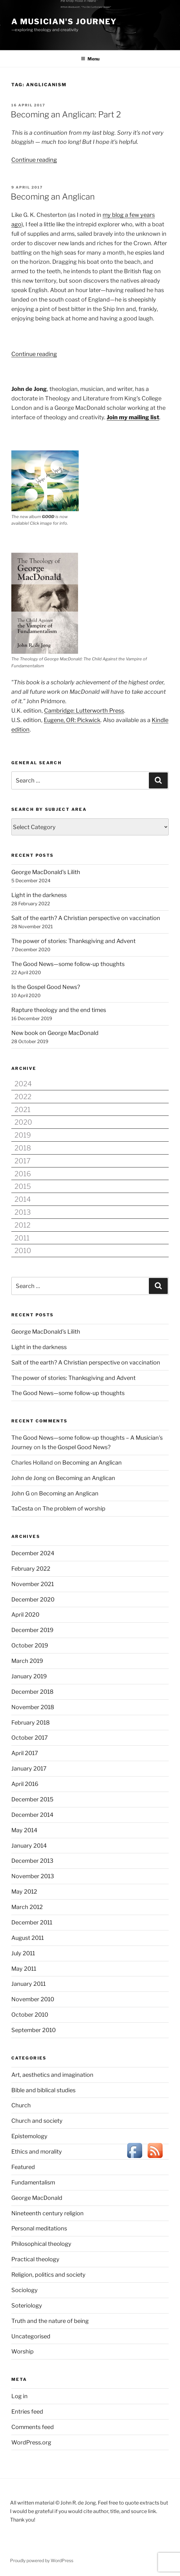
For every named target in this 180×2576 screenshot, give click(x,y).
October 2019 (29, 1645)
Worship (22, 2351)
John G (20, 1493)
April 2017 (24, 1753)
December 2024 (32, 1553)
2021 (22, 1109)
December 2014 (32, 1814)
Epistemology (29, 2136)
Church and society (37, 2120)
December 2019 (32, 1630)
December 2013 (32, 1860)
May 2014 (24, 1830)
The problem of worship (73, 1508)
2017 (22, 1161)
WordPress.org (31, 2442)
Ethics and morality (36, 2151)
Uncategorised (30, 2336)
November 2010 (32, 1999)
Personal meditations (39, 2228)
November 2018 (32, 1707)
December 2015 (32, 1799)
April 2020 (25, 1614)
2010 (22, 1250)
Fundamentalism (33, 2182)
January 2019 (29, 1676)
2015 (22, 1186)
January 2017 (29, 1768)
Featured (23, 2167)
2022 (22, 1097)
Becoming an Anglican (53, 196)
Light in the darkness (39, 895)
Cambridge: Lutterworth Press (84, 710)
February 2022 (30, 1568)
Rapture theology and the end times (58, 1010)
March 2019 (27, 1661)
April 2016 (24, 1784)
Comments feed (32, 2427)
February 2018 (30, 1722)
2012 (22, 1225)
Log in (19, 2396)
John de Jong (28, 1478)
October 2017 (29, 1737)
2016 (22, 1174)
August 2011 (27, 1938)
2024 (23, 1084)
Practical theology (35, 2259)
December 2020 (32, 1599)
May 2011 (23, 1968)
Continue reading (34, 159)
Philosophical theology (41, 2243)
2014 (22, 1199)
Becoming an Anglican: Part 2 (66, 114)
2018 (22, 1148)
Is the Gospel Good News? (45, 987)
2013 (22, 1212)
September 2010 (33, 2030)
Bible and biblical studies (43, 2090)
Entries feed (27, 2411)
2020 (23, 1122)
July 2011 (23, 1953)
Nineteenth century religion (47, 2213)
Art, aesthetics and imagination (52, 2074)
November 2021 (32, 1584)
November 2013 (32, 1876)
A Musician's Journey (64, 21)
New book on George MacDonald (54, 1033)
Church (21, 2105)
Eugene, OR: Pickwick (72, 720)
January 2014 (29, 1845)
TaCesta (22, 1508)
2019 (22, 1135)
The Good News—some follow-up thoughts (68, 964)
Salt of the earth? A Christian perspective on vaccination (85, 918)
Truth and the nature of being (50, 2321)
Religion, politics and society (48, 2274)
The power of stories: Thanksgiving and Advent (73, 941)
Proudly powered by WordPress (41, 2560)
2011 (22, 1238)
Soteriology (26, 2305)
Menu (90, 58)
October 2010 (29, 2014)
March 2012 (27, 1907)
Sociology (24, 2290)
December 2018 (32, 1691)
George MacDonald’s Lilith (45, 872)
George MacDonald (36, 2198)
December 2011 (31, 1922)
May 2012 (24, 1891)
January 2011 (28, 1983)
